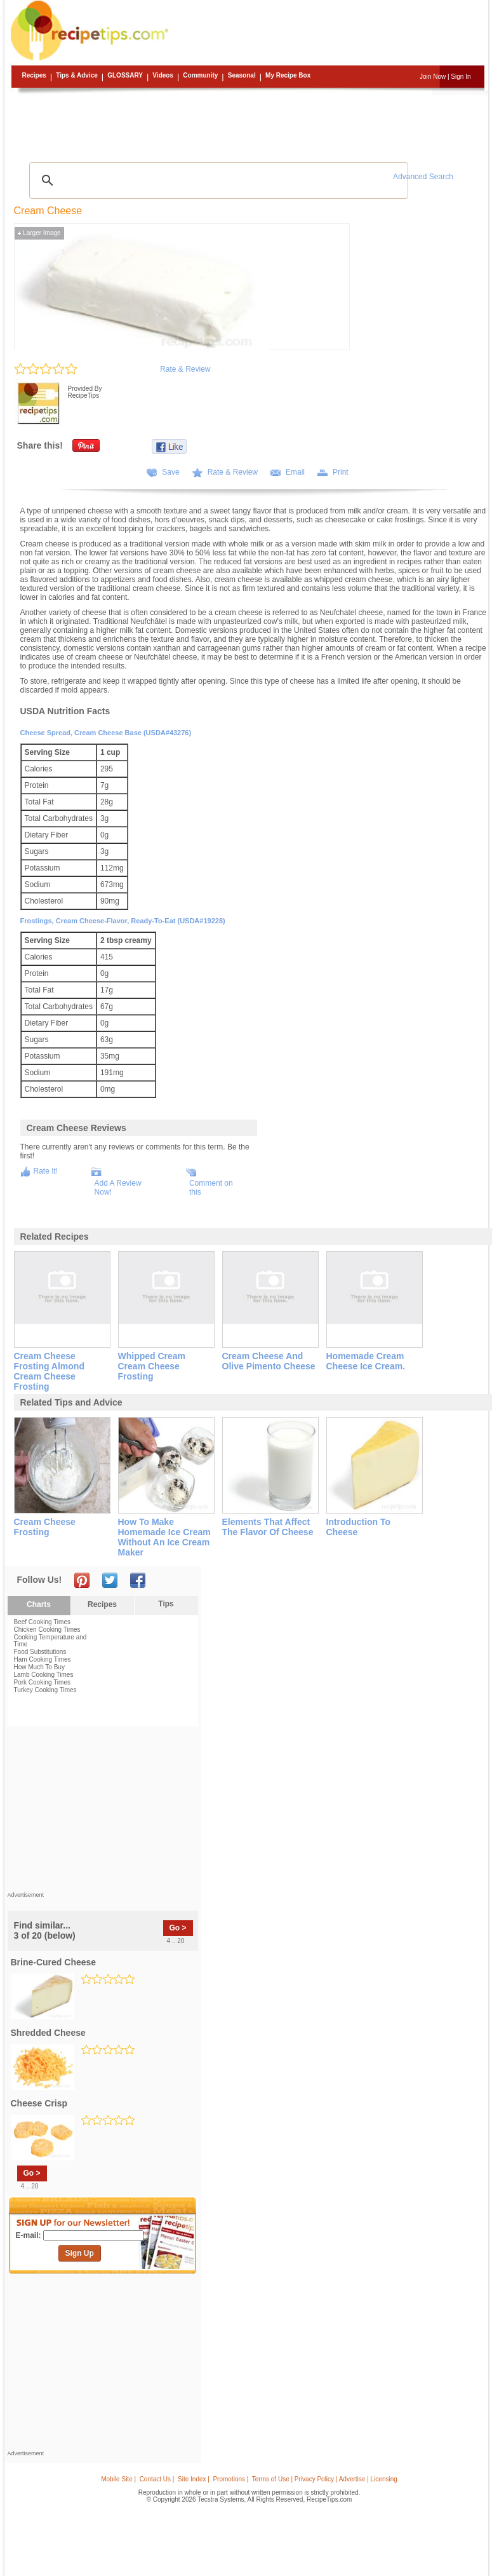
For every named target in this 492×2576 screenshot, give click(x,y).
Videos (162, 75)
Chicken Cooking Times (47, 1629)
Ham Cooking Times (42, 1659)
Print (341, 472)
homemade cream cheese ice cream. (366, 1361)
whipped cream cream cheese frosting (152, 1366)
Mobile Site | (118, 2479)
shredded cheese (48, 2033)
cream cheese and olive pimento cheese (269, 1361)
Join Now (433, 76)
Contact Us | (157, 2479)
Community (200, 75)
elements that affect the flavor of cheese (268, 1527)
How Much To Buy (39, 1667)
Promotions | (230, 2479)
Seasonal (242, 75)
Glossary (125, 75)
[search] (217, 180)
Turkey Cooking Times (45, 1689)
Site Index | (193, 2479)
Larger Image (39, 232)
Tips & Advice (77, 75)
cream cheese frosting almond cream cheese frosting (49, 1371)
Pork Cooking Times (42, 1682)
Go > (178, 1927)
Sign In (460, 76)
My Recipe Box (287, 75)
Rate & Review (185, 369)
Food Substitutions (40, 1651)
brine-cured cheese (53, 1962)
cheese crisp (39, 2103)
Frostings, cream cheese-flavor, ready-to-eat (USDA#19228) (122, 921)
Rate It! (46, 1171)
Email (295, 472)
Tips (165, 1603)
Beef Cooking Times (42, 1621)
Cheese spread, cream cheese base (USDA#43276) (106, 732)
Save (170, 472)
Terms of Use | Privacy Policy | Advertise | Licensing (324, 2479)
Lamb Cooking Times (44, 1674)
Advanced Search (423, 176)
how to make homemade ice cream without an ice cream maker (164, 1537)
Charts (39, 1604)
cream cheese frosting (45, 1527)
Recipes (34, 75)
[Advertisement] (248, 124)
